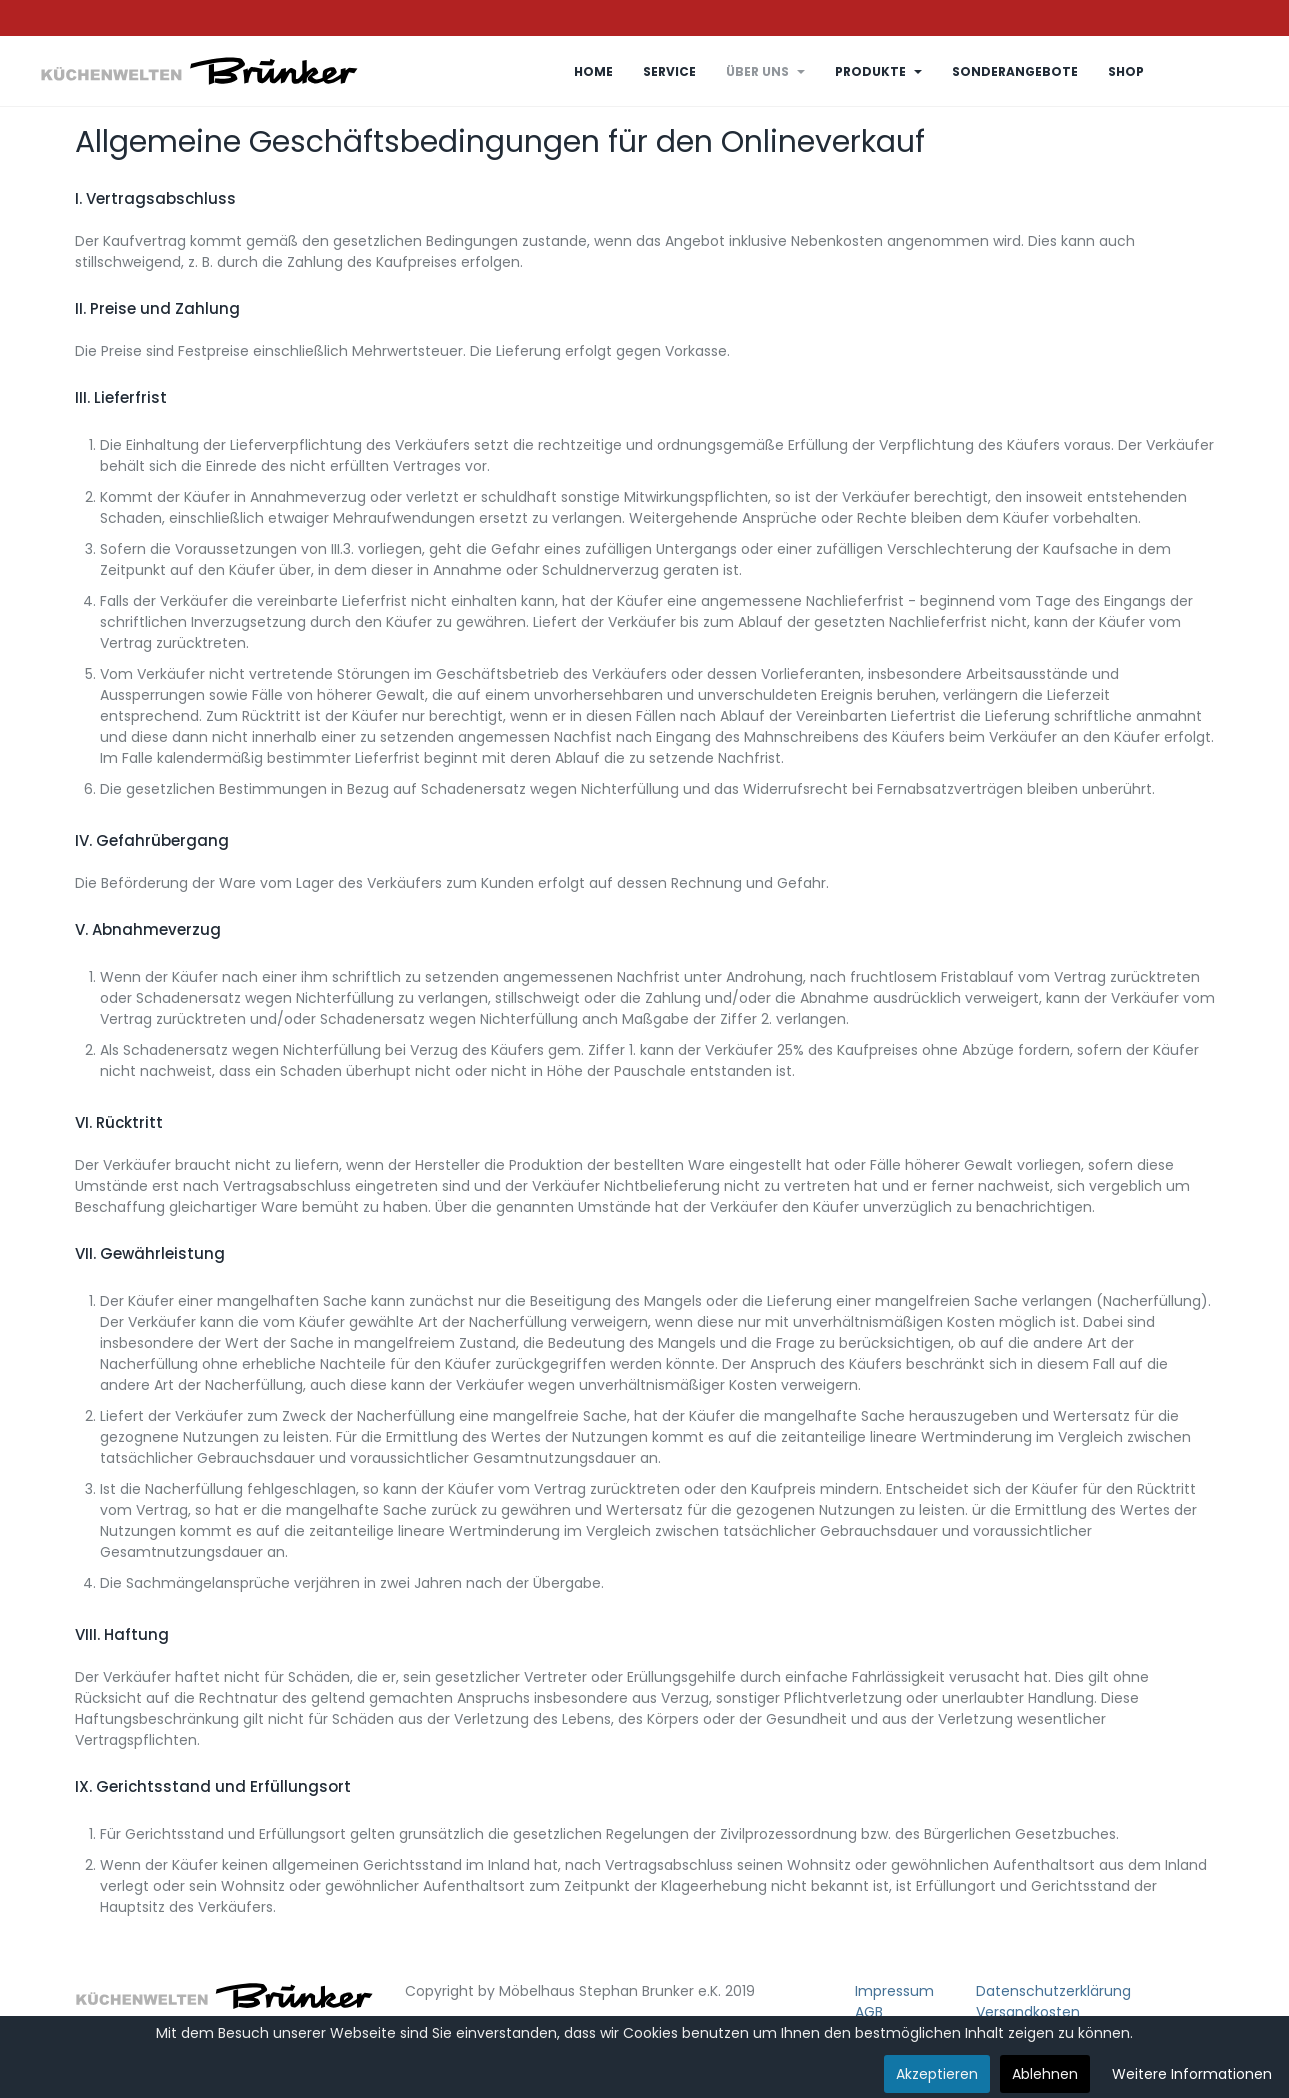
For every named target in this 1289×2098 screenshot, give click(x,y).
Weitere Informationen (1192, 2074)
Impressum (894, 1991)
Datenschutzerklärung (1053, 1991)
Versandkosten (1028, 2012)
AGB (869, 2012)
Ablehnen (1045, 2074)
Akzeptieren (937, 2074)
